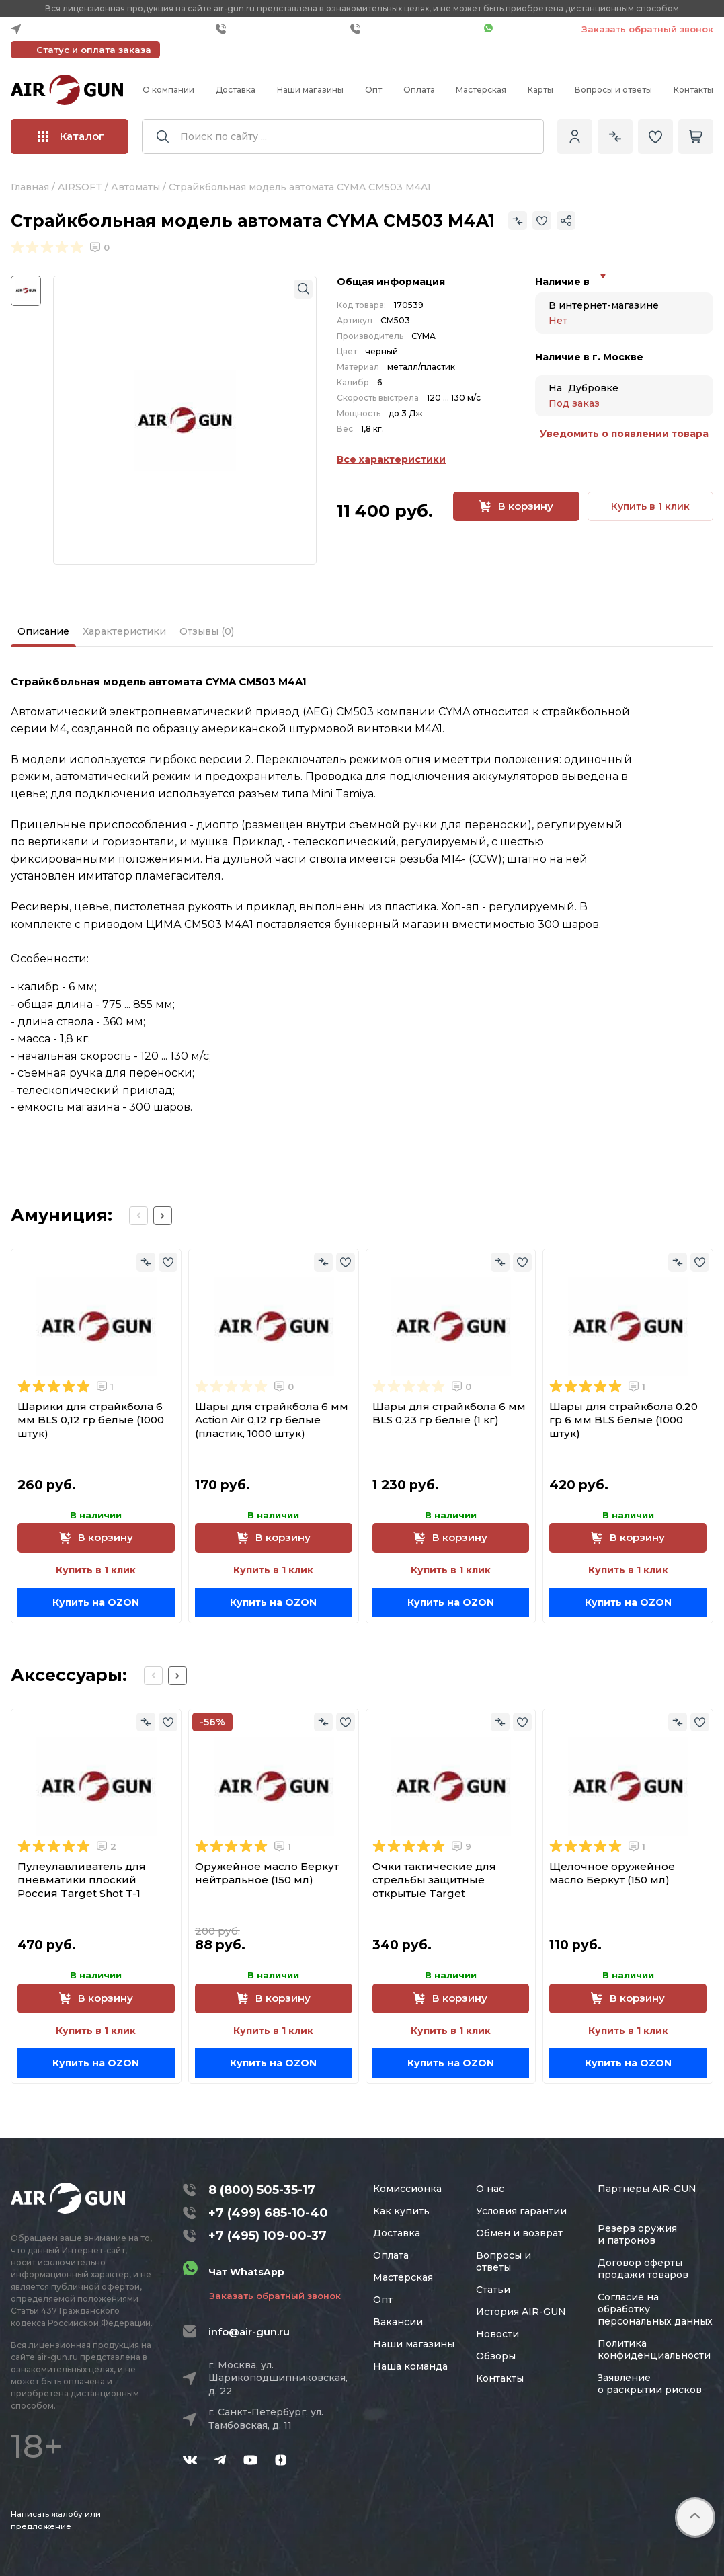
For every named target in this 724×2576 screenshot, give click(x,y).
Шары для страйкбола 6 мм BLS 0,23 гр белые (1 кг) (449, 1413)
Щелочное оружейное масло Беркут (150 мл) (612, 1873)
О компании (168, 90)
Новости (497, 2334)
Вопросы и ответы (613, 90)
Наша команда (410, 2366)
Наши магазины (310, 90)
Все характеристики (391, 459)
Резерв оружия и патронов (637, 2234)
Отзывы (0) (206, 631)
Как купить (401, 2211)
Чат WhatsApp (526, 29)
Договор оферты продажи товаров (643, 2269)
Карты (540, 90)
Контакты (693, 90)
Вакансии (398, 2322)
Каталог (71, 136)
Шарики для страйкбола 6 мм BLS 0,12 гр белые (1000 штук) (90, 1420)
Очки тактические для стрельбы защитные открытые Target (434, 1880)
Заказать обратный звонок (647, 29)
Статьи (493, 2290)
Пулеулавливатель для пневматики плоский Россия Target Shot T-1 (81, 1880)
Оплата (419, 90)
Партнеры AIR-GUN (647, 2189)
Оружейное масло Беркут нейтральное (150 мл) (267, 1873)
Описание (43, 631)
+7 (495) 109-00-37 (413, 29)
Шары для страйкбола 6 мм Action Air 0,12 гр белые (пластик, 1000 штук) (271, 1420)
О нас (490, 2189)
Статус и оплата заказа (93, 49)
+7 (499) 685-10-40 (279, 29)
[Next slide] (162, 1215)
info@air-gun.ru (249, 2331)
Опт (373, 90)
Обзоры (496, 2356)
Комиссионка (407, 2189)
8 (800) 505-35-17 (261, 2190)
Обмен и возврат (519, 2233)
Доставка (235, 90)
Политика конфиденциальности (654, 2349)
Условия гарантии (521, 2211)
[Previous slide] (138, 1215)
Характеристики (124, 631)
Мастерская (481, 90)
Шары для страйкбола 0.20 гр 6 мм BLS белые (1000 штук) (623, 1420)
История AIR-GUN (521, 2312)
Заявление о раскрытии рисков (650, 2384)
